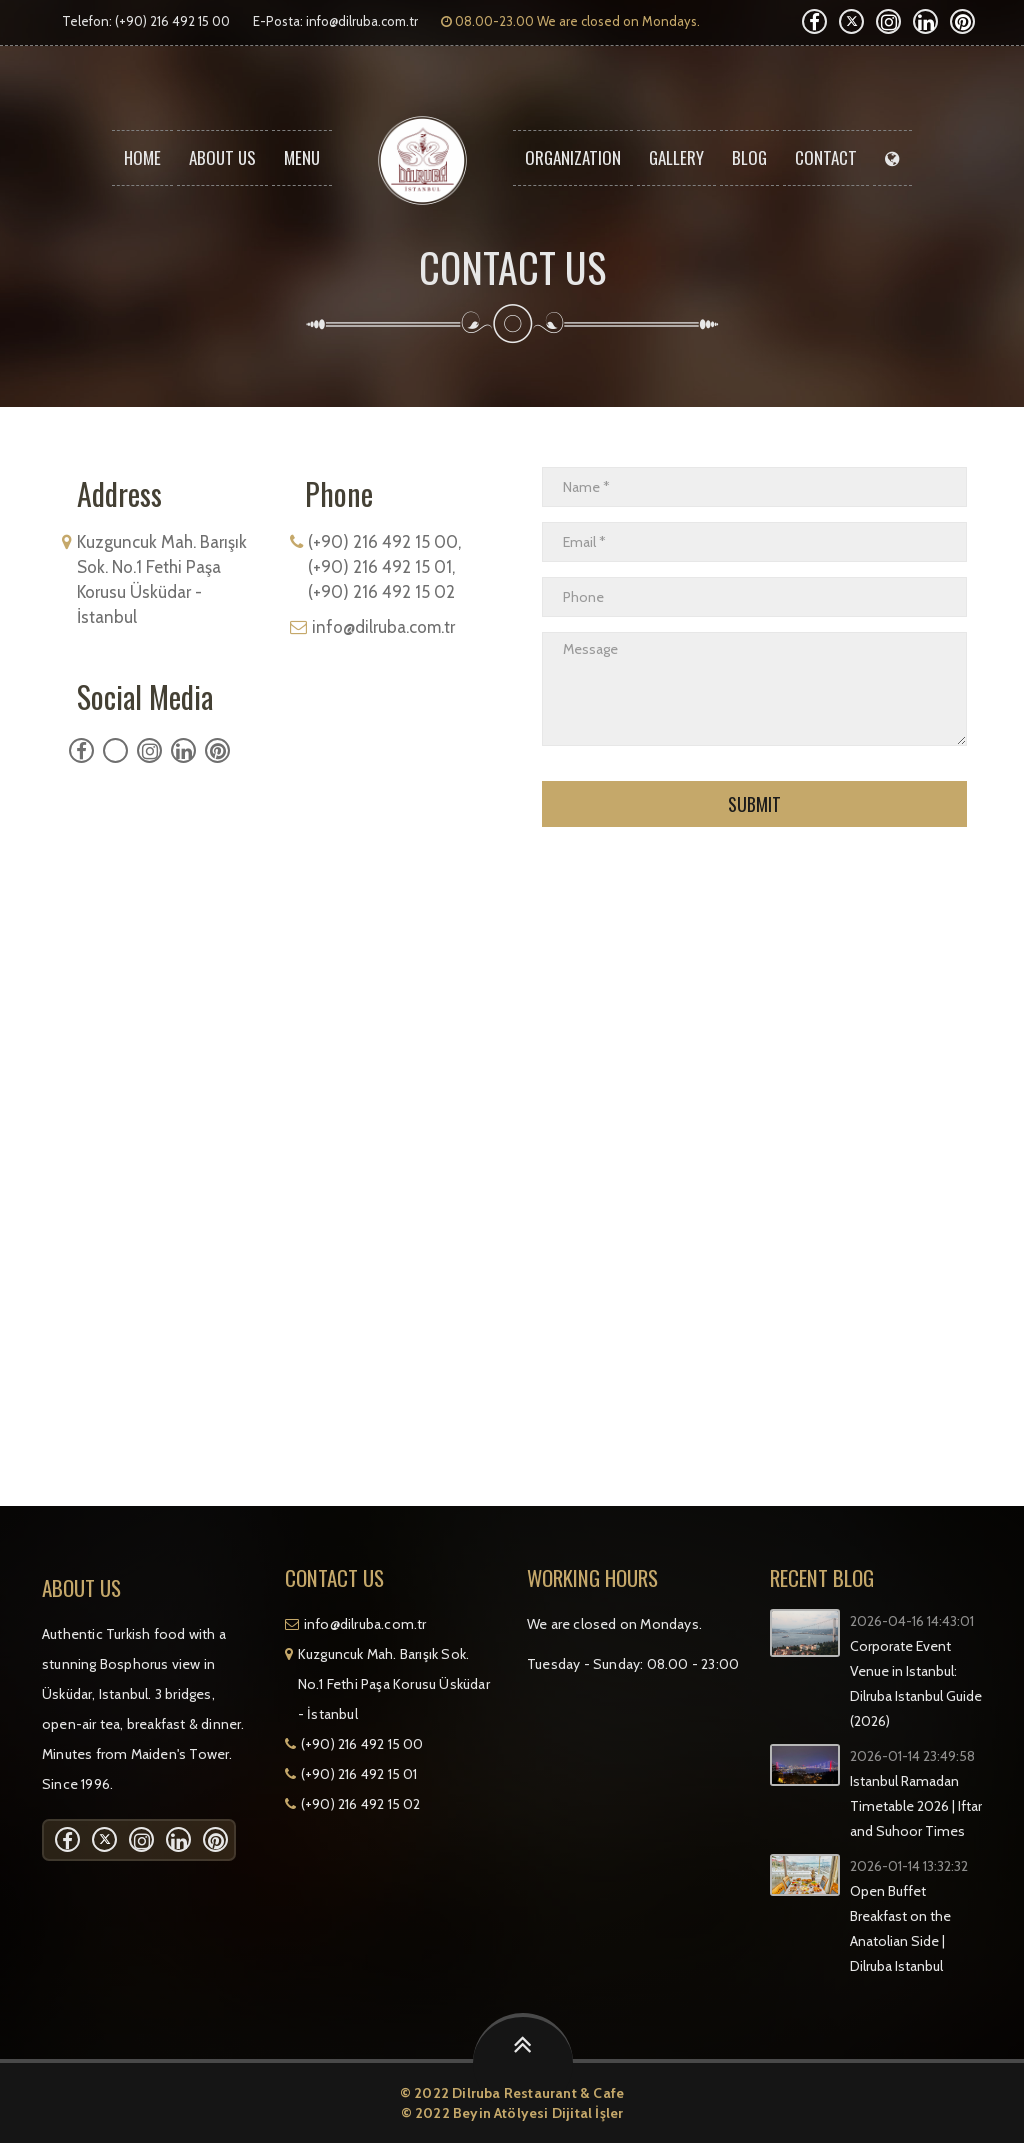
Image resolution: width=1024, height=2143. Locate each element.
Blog (749, 157)
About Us (222, 157)
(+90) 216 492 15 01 (359, 1774)
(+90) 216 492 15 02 (361, 1804)
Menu (302, 157)
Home (142, 157)
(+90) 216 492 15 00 (362, 1744)
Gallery (676, 157)
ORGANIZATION (573, 157)
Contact (826, 157)
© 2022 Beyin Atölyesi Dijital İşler (512, 2113)
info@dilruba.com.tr (362, 21)
